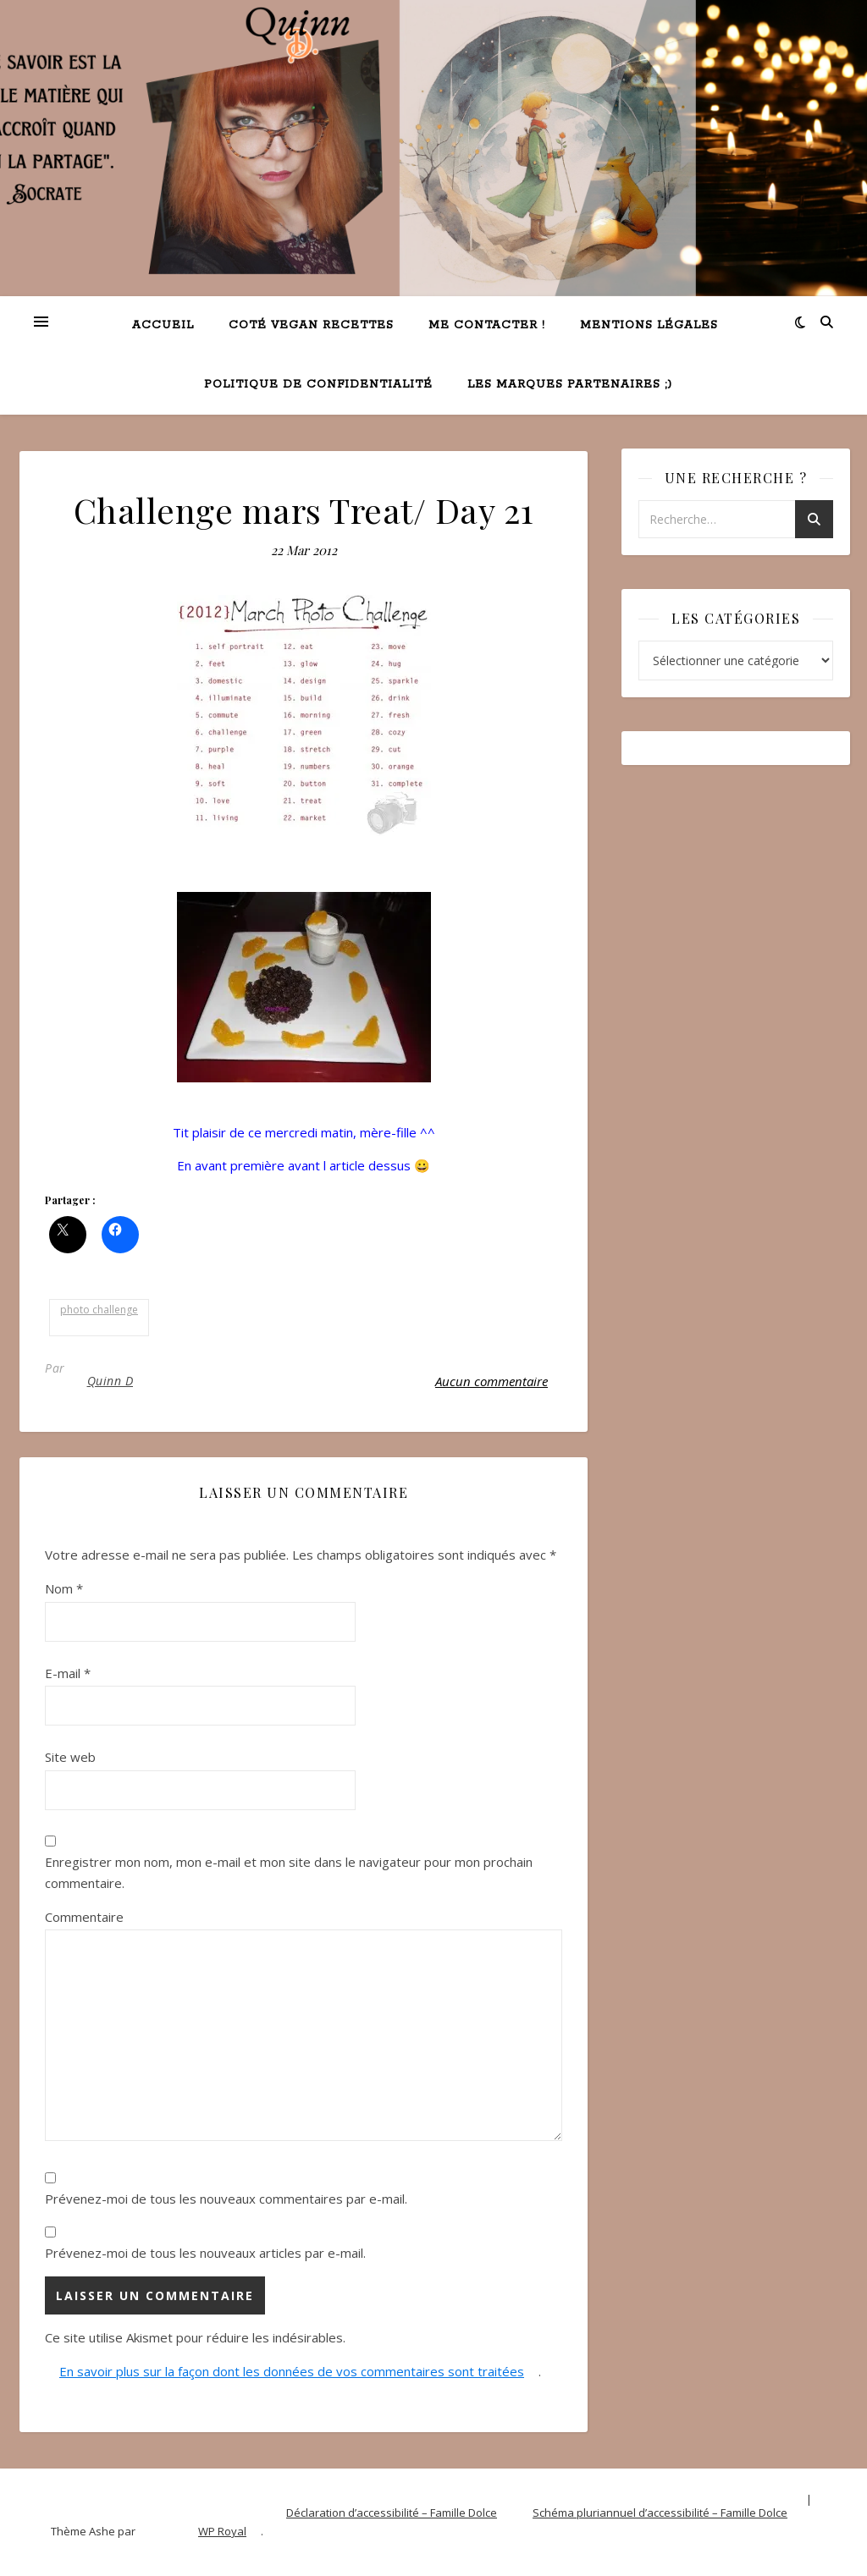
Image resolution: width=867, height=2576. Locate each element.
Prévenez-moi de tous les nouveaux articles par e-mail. (205, 2252)
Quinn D (110, 1381)
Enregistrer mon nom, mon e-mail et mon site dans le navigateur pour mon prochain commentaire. (289, 1872)
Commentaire (84, 1916)
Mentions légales (649, 325)
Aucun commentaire (491, 1381)
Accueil (163, 325)
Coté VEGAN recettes (311, 325)
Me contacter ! (486, 325)
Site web (70, 1756)
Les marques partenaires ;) (569, 384)
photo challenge (99, 1309)
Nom (64, 1588)
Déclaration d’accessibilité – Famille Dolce (391, 2512)
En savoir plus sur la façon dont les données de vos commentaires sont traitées (291, 2371)
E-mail (68, 1673)
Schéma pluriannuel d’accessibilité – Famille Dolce (660, 2512)
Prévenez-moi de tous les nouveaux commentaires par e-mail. (226, 2198)
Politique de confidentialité (318, 384)
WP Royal (222, 2531)
